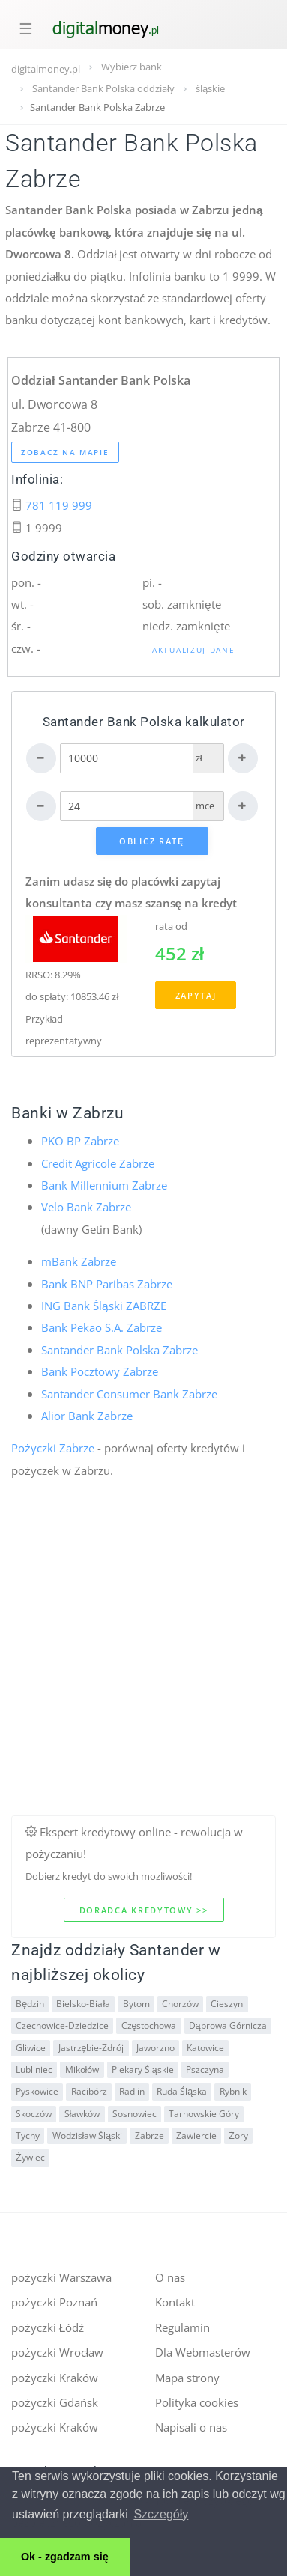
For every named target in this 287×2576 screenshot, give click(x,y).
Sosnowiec (134, 2113)
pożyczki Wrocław (57, 2352)
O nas (170, 2277)
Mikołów (82, 2069)
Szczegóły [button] (160, 2514)
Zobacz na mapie (65, 452)
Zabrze (149, 2135)
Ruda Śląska (182, 2091)
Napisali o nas (191, 2427)
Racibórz (89, 2091)
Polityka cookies (196, 2402)
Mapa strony (187, 2377)
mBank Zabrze (78, 1261)
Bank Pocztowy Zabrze (99, 1371)
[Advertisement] (140, 1675)
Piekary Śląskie (143, 2069)
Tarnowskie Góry (204, 2113)
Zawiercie (196, 2135)
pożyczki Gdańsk (54, 2402)
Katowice (205, 2047)
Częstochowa (149, 2025)
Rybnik (233, 2091)
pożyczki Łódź (47, 2327)
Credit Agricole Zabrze (97, 1163)
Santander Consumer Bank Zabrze (129, 1394)
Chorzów (180, 2003)
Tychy (28, 2135)
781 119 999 (58, 505)
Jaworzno (155, 2047)
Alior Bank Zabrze (87, 1415)
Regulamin (182, 2327)
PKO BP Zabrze (80, 1141)
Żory (238, 2135)
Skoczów (34, 2113)
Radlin (132, 2091)
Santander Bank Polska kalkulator (144, 721)
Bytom (136, 2003)
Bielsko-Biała (83, 2003)
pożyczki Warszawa (61, 2277)
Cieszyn (227, 2003)
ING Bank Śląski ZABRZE (103, 1305)
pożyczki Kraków (54, 2377)
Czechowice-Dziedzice (62, 2025)
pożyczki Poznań (54, 2302)
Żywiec (30, 2157)
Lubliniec (34, 2069)
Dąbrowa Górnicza (228, 2025)
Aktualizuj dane (193, 650)
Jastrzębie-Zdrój (91, 2047)
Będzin (30, 2003)
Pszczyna (205, 2069)
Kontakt (175, 2302)
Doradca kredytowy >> (143, 1910)
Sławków (82, 2113)
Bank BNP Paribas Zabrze (106, 1284)
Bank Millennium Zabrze (104, 1185)
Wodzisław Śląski (87, 2135)
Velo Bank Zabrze (86, 1207)
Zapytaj (196, 995)
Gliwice (31, 2047)
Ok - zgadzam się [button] (65, 2557)
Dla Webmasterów (202, 2352)
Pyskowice (37, 2091)
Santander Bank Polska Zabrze (119, 1350)
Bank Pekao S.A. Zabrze (101, 1327)
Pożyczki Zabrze (52, 1448)
